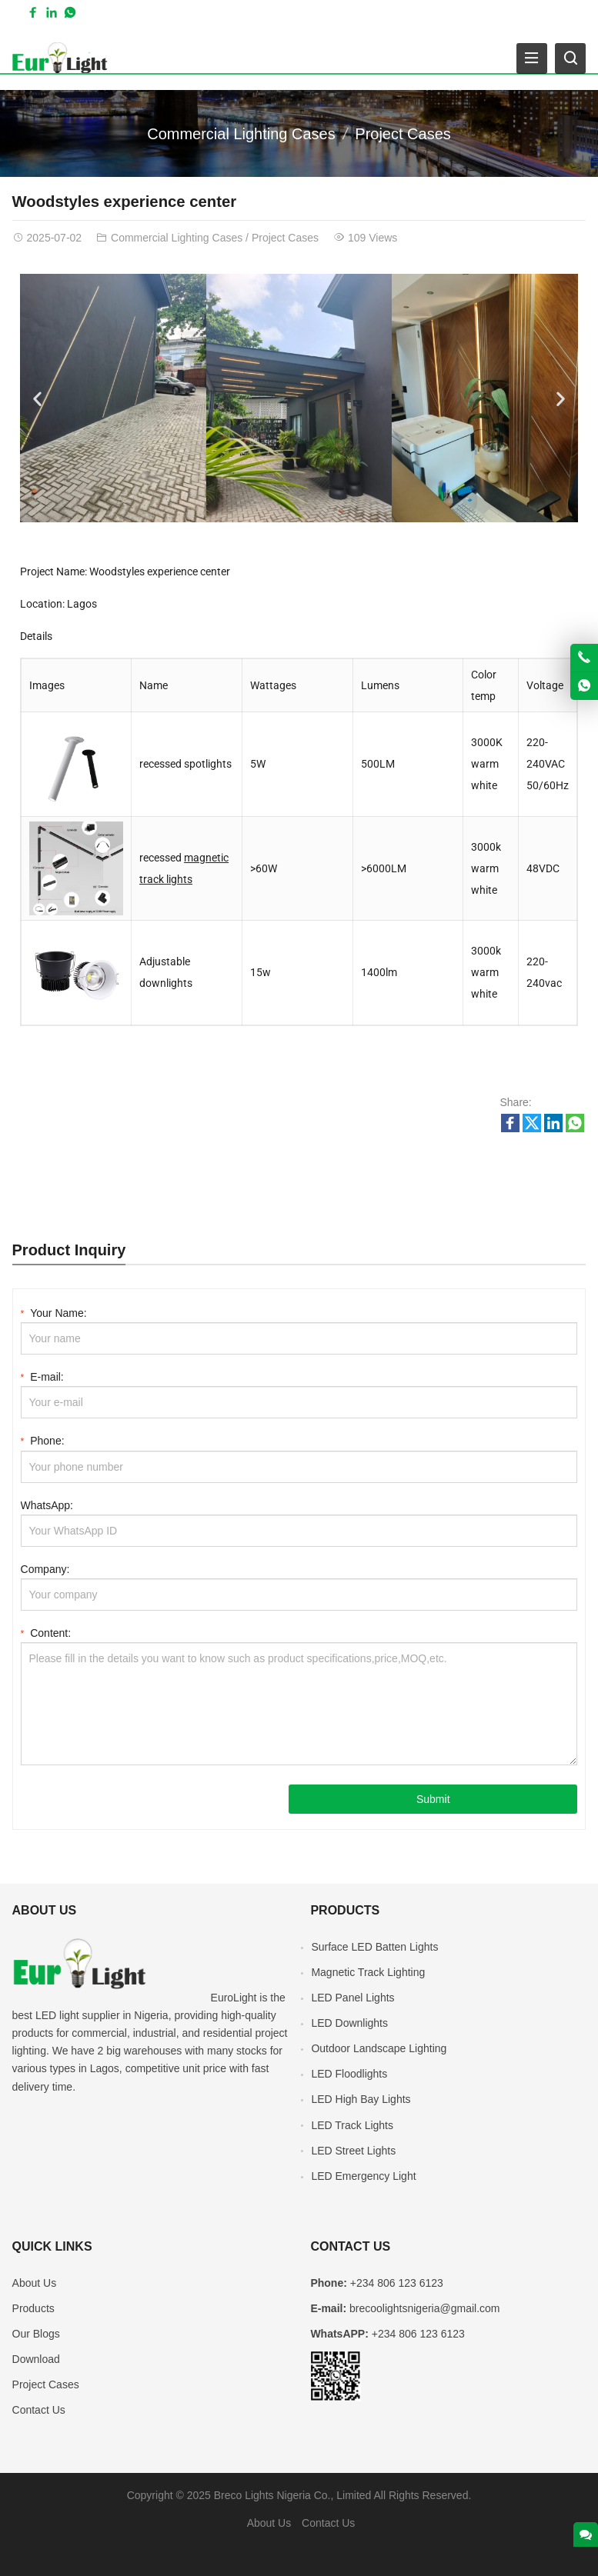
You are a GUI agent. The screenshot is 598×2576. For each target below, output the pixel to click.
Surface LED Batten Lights (374, 1947)
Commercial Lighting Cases (241, 133)
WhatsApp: (47, 1505)
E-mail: (42, 1375)
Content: (46, 1632)
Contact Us (38, 2410)
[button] (37, 398)
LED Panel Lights (352, 1997)
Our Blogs (36, 2334)
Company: (45, 1569)
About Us (34, 2283)
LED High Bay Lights (360, 2099)
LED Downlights (349, 2023)
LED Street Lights (353, 2150)
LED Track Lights (352, 2125)
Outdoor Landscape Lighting (378, 2048)
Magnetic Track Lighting (368, 1972)
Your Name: (54, 1312)
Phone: (43, 1439)
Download (36, 2359)
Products (33, 2308)
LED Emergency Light (363, 2176)
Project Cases (403, 133)
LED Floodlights (349, 2074)
